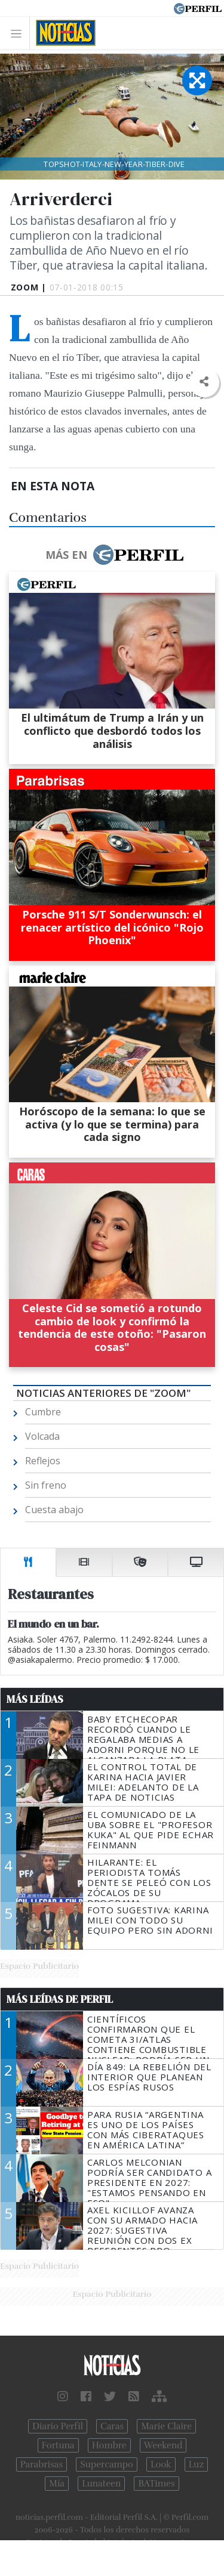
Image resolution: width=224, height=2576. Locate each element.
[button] (204, 382)
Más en (114, 555)
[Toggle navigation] (19, 33)
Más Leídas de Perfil (60, 1999)
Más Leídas (35, 1699)
